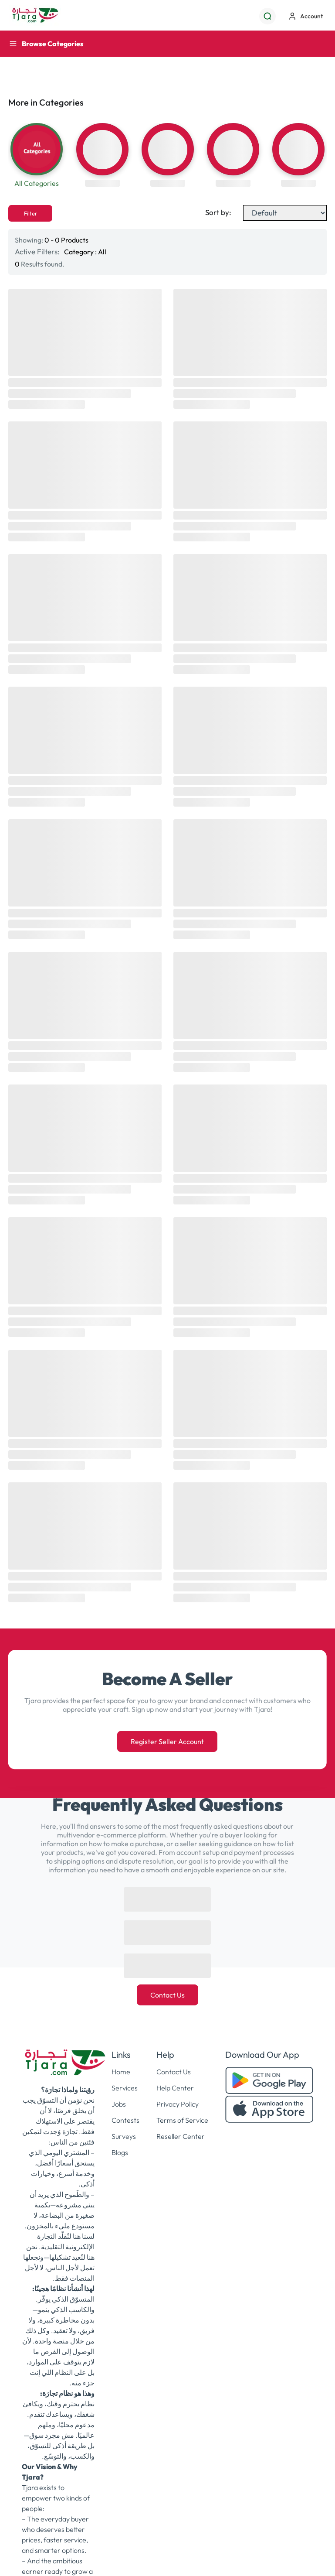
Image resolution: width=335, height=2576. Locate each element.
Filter (30, 213)
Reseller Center (180, 2136)
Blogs (120, 2152)
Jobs (119, 2104)
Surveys (124, 2136)
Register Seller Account (167, 1741)
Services (125, 2087)
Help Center (175, 2087)
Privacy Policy (177, 2104)
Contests (125, 2120)
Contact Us (167, 1995)
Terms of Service (182, 2120)
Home (121, 2071)
